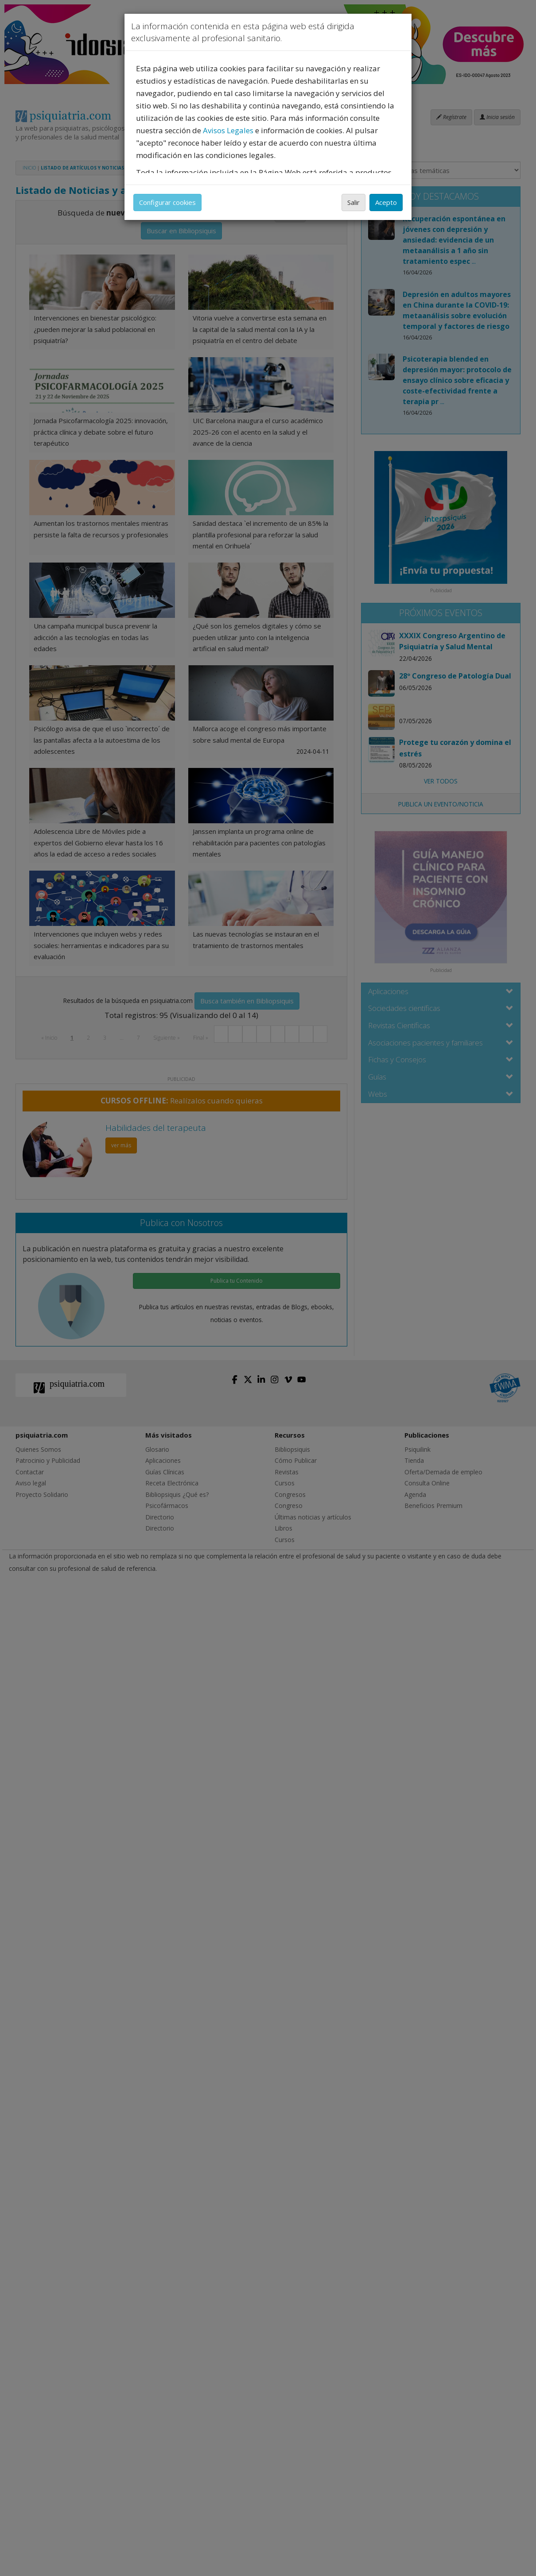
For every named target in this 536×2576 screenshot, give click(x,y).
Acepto (386, 202)
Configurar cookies (167, 202)
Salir (353, 202)
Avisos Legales (228, 130)
